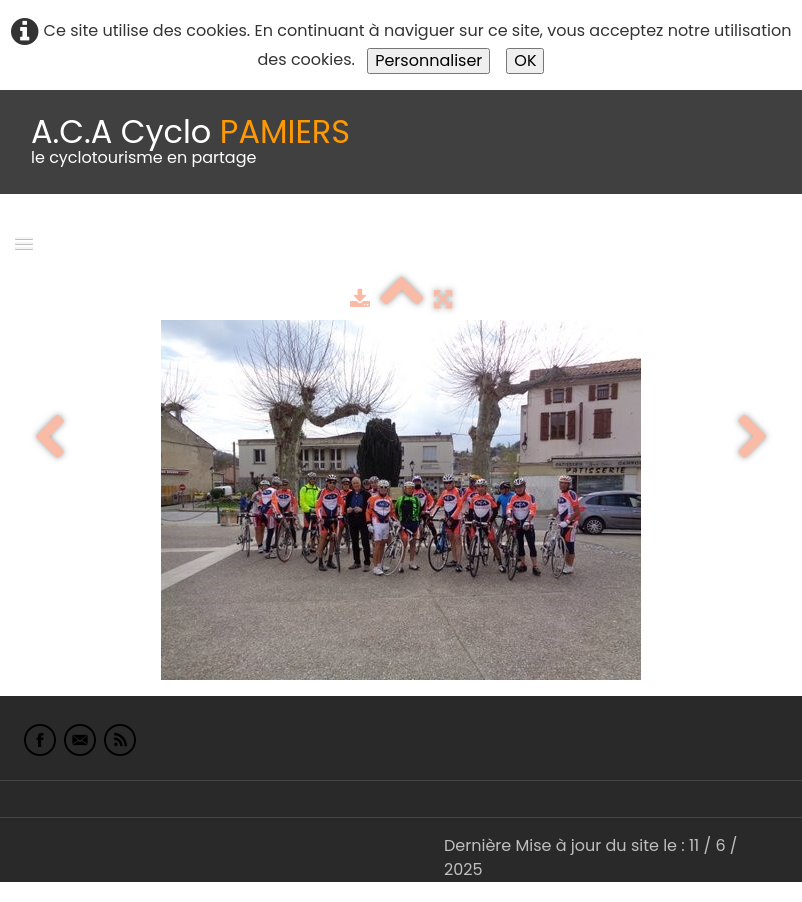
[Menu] (24, 242)
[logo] (190, 142)
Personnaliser (428, 60)
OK (525, 60)
